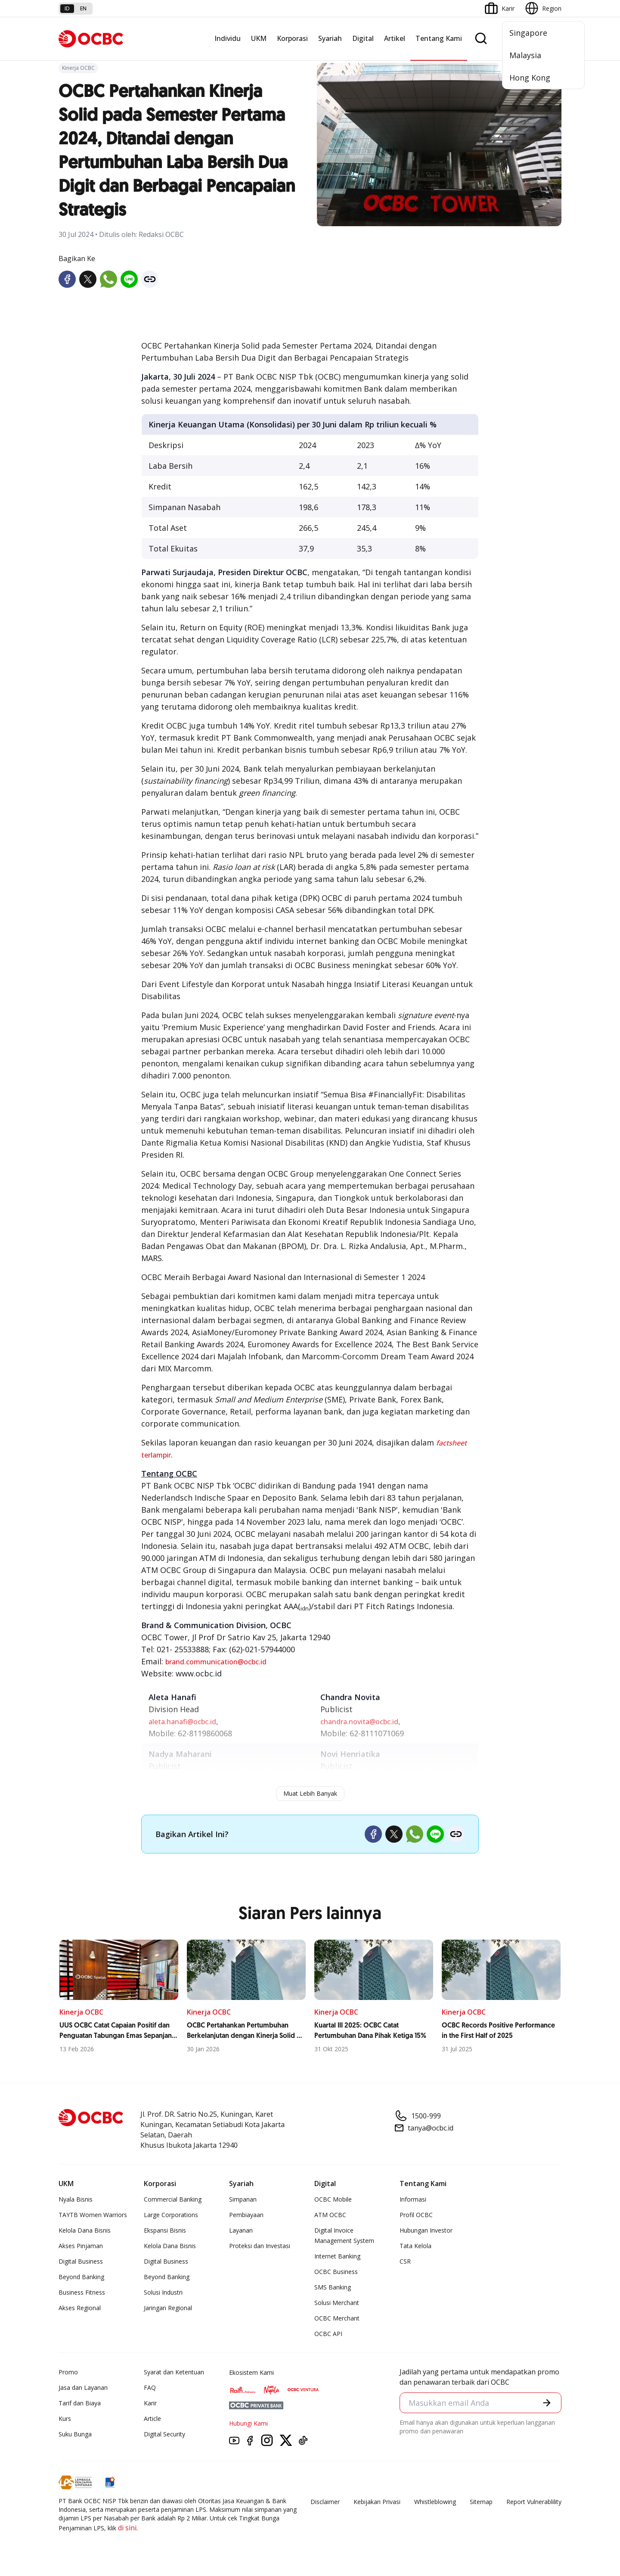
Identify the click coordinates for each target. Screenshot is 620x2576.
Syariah (330, 38)
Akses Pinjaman (81, 2246)
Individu (227, 38)
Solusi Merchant (336, 2303)
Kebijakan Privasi (376, 2502)
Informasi (413, 2199)
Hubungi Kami (248, 2423)
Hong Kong (529, 77)
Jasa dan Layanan (83, 2387)
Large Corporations (171, 2215)
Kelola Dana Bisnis (85, 2230)
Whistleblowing (435, 2502)
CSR (405, 2261)
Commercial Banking (173, 2199)
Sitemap (481, 2502)
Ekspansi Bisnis (165, 2230)
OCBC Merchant (337, 2318)
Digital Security (164, 2434)
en (83, 8)
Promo (68, 2372)
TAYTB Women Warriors (93, 2215)
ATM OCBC (330, 2215)
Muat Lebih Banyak (310, 1793)
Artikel (394, 38)
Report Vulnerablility (533, 2502)
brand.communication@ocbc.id (216, 1661)
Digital (363, 38)
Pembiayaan (246, 2215)
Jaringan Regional (168, 2308)
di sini (127, 2527)
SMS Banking (332, 2287)
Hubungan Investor (426, 2230)
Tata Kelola (415, 2246)
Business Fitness (82, 2292)
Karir (150, 2403)
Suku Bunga (75, 2434)
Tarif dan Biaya (80, 2403)
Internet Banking (337, 2256)
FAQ (150, 2387)
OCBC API (328, 2334)
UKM (259, 38)
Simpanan (243, 2199)
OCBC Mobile (333, 2199)
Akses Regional (80, 2308)
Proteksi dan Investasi (259, 2246)
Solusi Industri (163, 2292)
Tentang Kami (438, 38)
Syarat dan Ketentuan (174, 2372)
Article (152, 2418)
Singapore (528, 33)
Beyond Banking (81, 2277)
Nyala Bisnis (76, 2199)
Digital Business (81, 2261)
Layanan (241, 2230)
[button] (546, 2402)
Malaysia (525, 55)
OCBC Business (336, 2272)
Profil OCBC (416, 2215)
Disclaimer (325, 2502)
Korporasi (292, 38)
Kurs (65, 2418)
